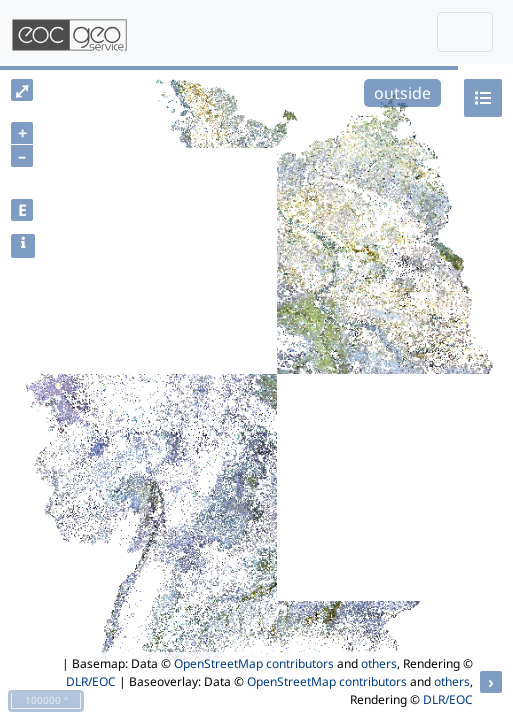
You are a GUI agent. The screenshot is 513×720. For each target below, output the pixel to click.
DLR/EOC (91, 681)
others (379, 663)
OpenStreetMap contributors (254, 663)
